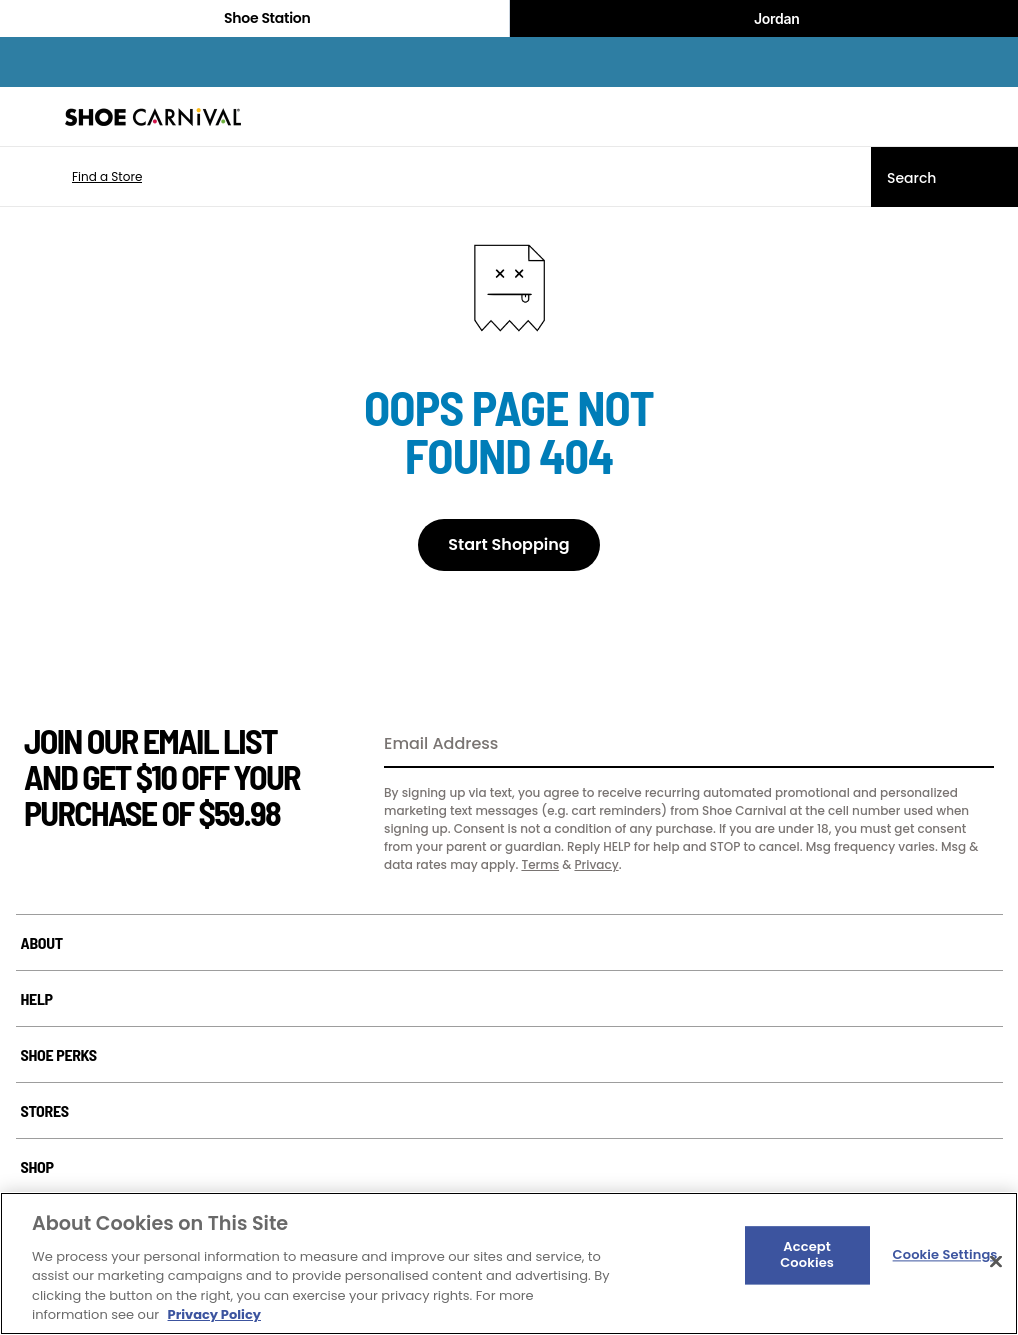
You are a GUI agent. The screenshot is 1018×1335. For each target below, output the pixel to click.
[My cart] (992, 117)
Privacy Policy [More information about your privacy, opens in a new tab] (214, 1314)
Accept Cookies (807, 1255)
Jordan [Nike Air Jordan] (764, 19)
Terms (540, 864)
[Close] (996, 1262)
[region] (509, 1263)
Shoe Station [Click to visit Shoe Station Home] (254, 18)
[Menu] (30, 117)
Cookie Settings (945, 1255)
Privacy (596, 864)
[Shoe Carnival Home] (153, 117)
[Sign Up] (972, 745)
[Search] (944, 177)
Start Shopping (508, 544)
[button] (77, 177)
